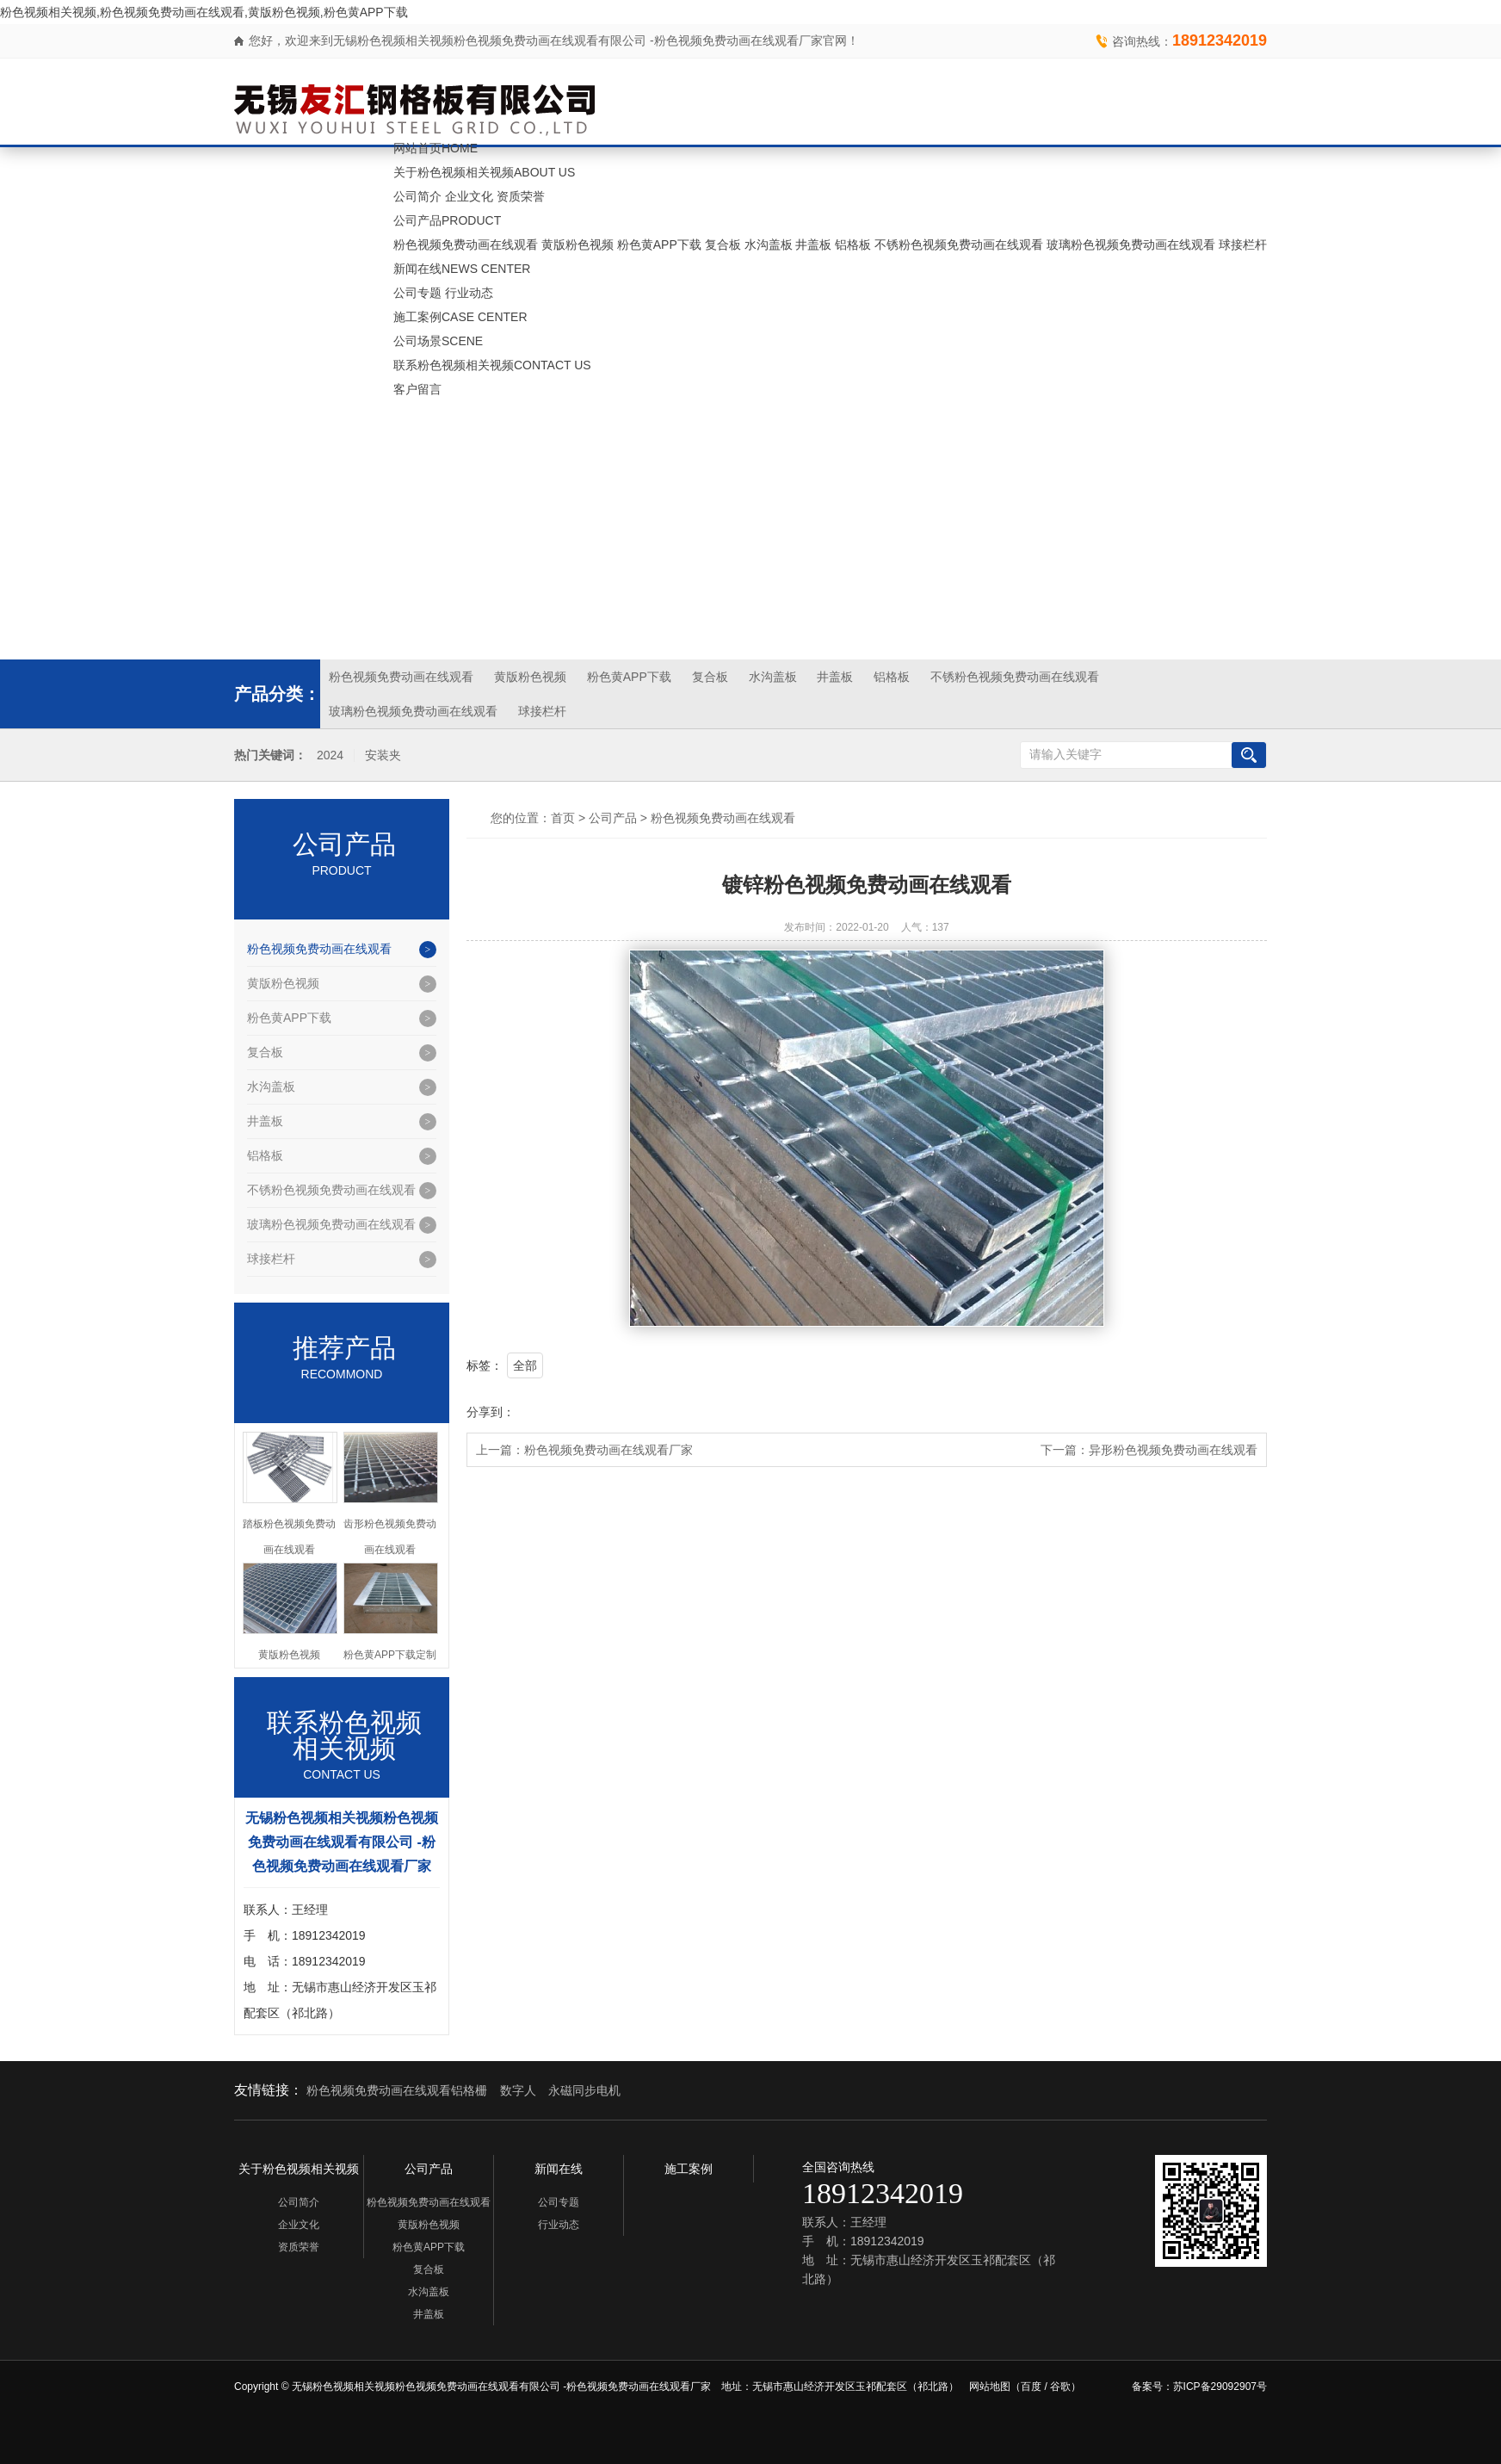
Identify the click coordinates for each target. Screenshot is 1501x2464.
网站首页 (435, 148)
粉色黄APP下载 (659, 244)
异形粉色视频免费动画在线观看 (1173, 1450)
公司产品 (447, 220)
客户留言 (417, 389)
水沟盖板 (768, 244)
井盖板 (813, 244)
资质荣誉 (521, 196)
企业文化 (469, 196)
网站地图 (989, 2386)
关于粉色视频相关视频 (484, 172)
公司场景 (438, 341)
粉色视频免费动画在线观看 (465, 244)
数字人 (518, 2090)
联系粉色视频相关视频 (492, 365)
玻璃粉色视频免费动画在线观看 (1131, 244)
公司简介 (417, 196)
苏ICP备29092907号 (1220, 2386)
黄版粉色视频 (577, 244)
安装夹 (383, 755)
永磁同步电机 (584, 2090)
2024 (330, 755)
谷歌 (1060, 2386)
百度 (1031, 2386)
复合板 (723, 244)
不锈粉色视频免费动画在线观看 (958, 244)
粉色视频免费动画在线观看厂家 (608, 1450)
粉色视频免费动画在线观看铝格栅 (396, 2090)
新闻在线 (461, 268)
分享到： (490, 1412)
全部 (525, 1365)
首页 (563, 818)
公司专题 (417, 293)
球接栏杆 (1243, 244)
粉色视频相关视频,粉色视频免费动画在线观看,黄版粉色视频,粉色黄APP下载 (204, 12)
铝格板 (853, 244)
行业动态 (469, 293)
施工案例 (460, 317)
